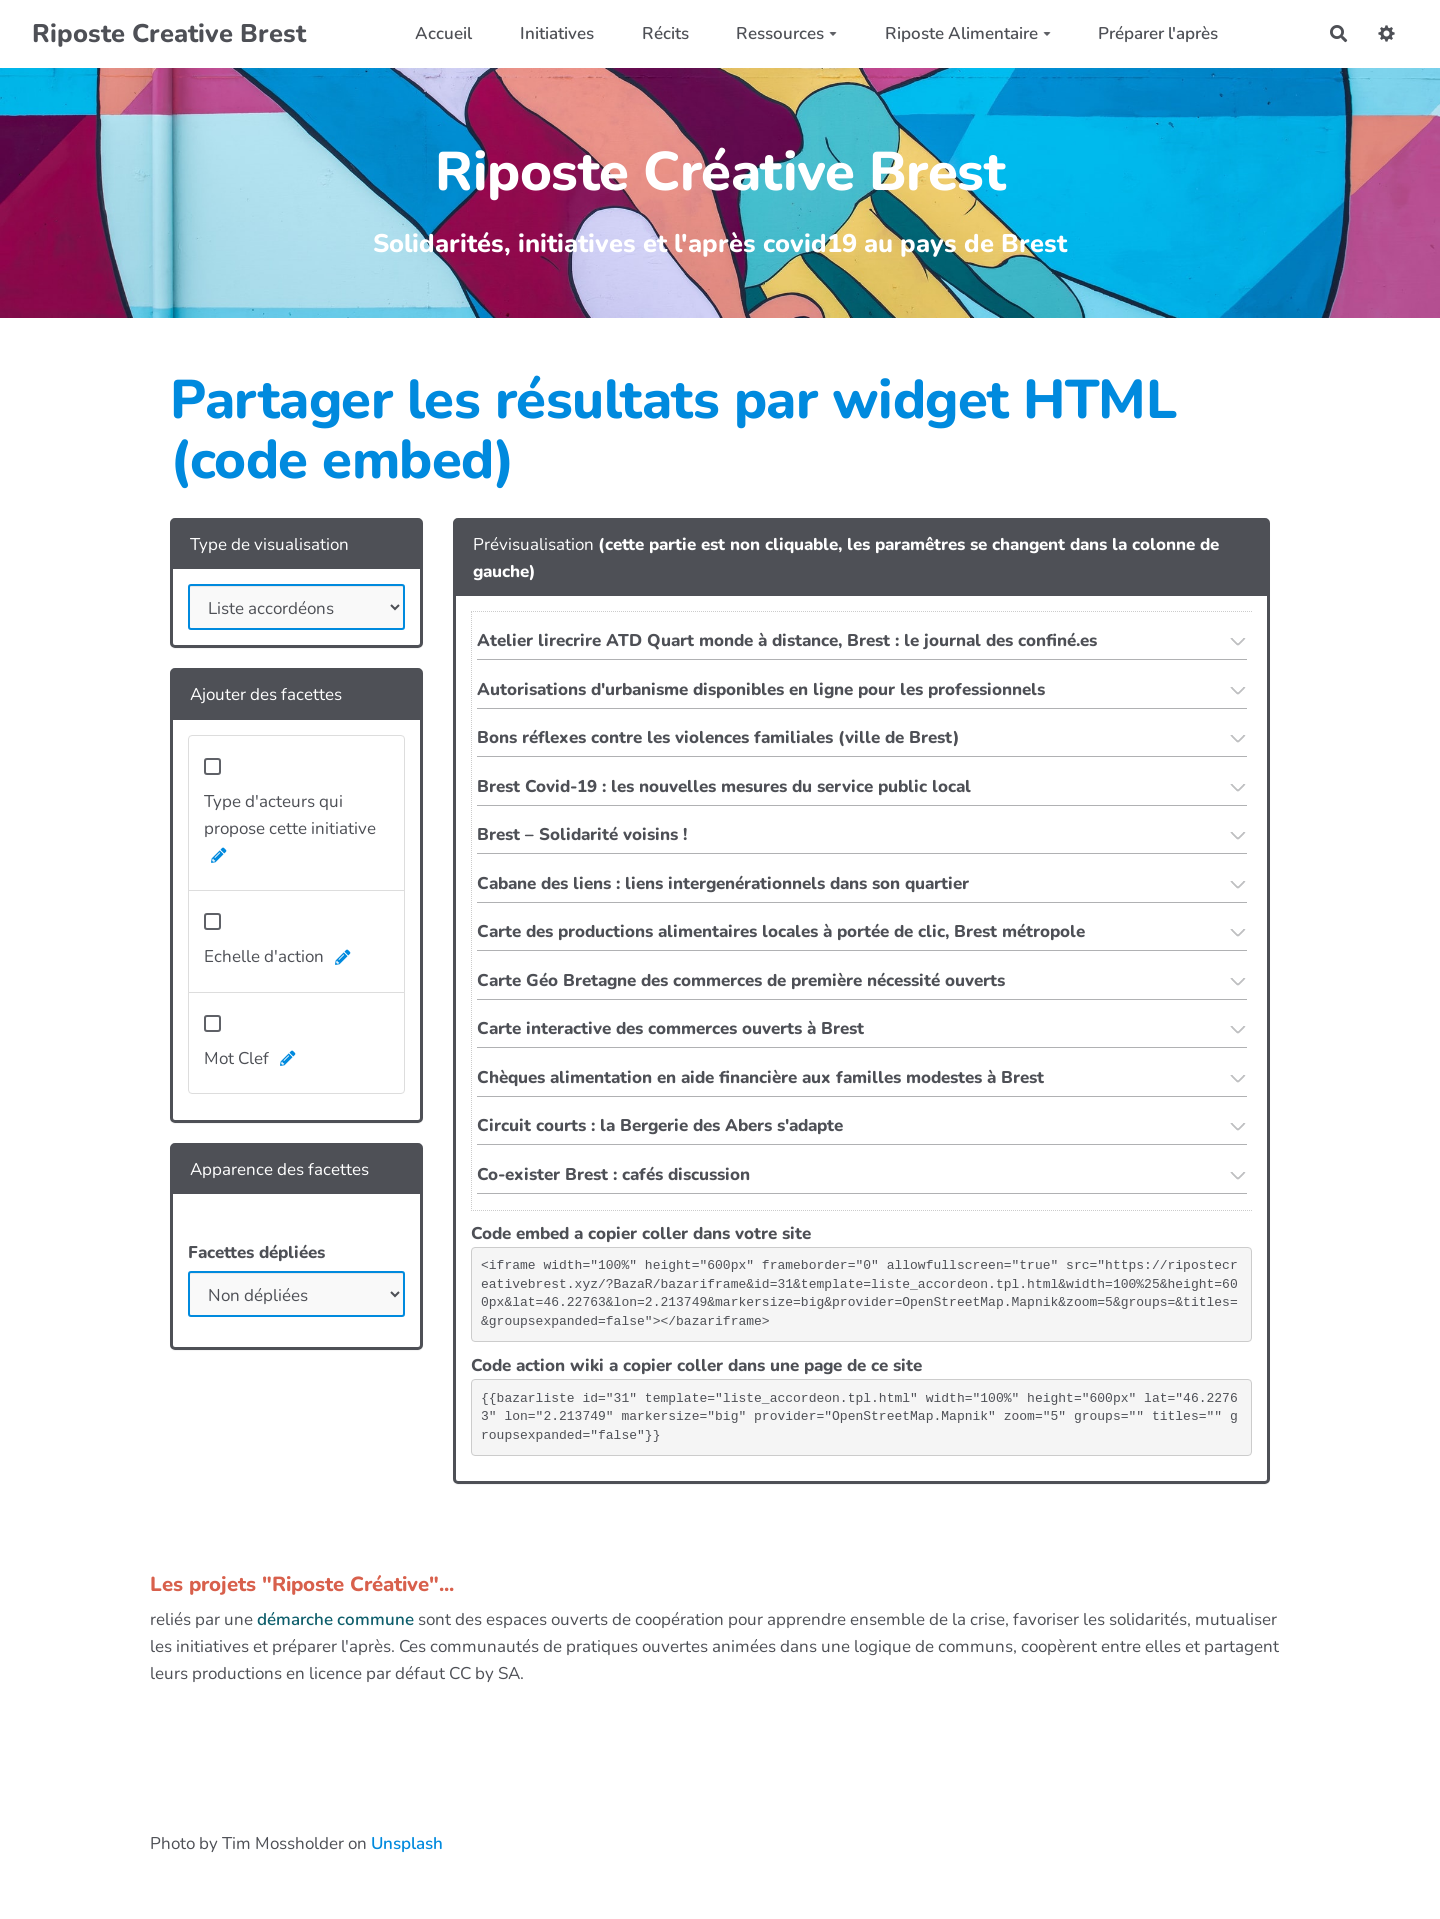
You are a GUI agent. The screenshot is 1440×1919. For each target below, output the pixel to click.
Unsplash (407, 1843)
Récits (665, 33)
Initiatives (557, 33)
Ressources (786, 33)
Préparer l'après (1158, 33)
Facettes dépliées (256, 1252)
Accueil (443, 33)
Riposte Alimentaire (968, 33)
